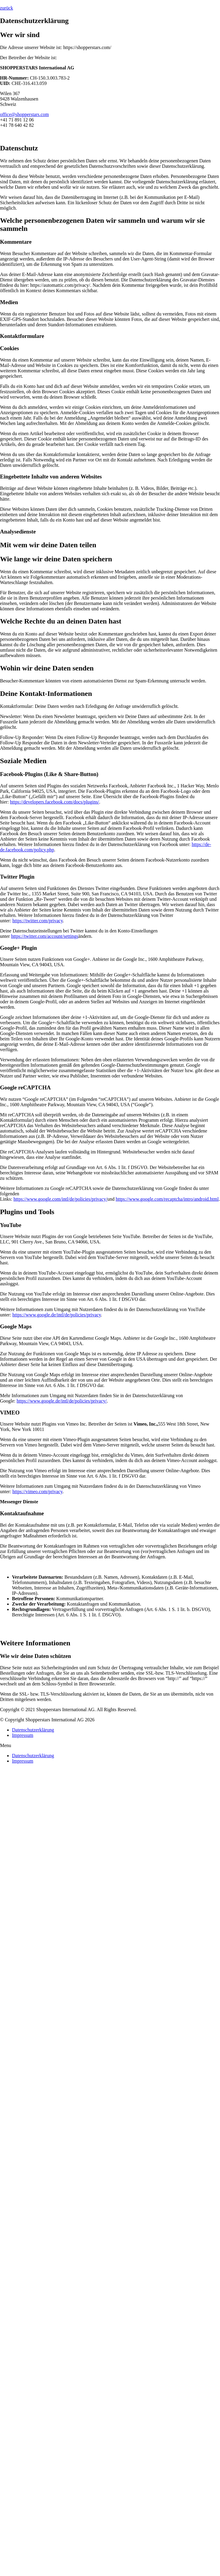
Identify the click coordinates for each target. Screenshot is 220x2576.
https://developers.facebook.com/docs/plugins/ (54, 801)
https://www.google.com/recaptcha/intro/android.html (167, 1199)
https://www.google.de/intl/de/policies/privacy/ (62, 1400)
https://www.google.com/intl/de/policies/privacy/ (60, 1199)
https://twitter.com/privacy (37, 920)
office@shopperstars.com (24, 114)
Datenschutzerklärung (33, 1729)
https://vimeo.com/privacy (37, 1491)
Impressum (22, 1735)
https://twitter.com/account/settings (44, 936)
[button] (6, 7)
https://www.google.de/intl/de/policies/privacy (56, 1314)
